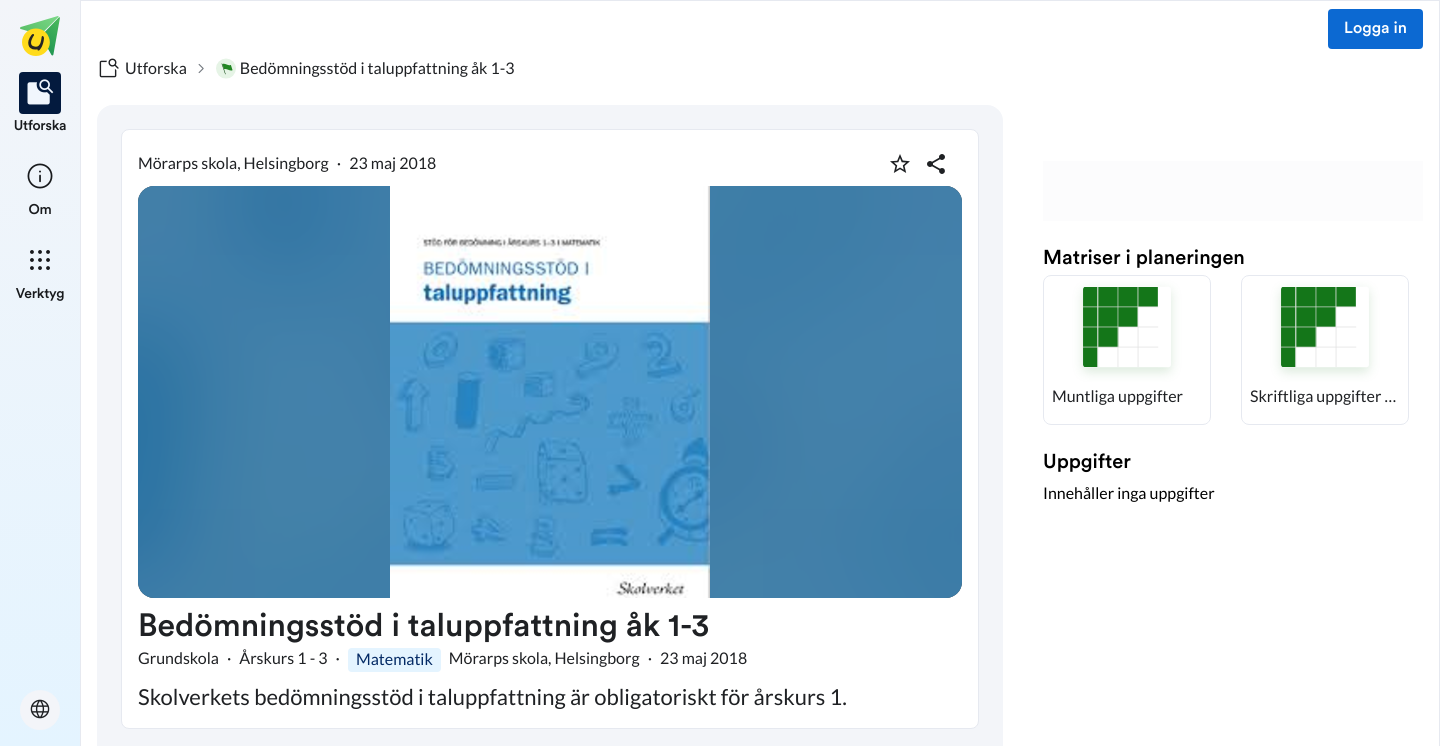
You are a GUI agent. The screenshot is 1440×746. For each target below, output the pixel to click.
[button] (1127, 350)
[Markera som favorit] (900, 164)
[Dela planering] (936, 164)
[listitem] (40, 104)
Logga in (1375, 29)
